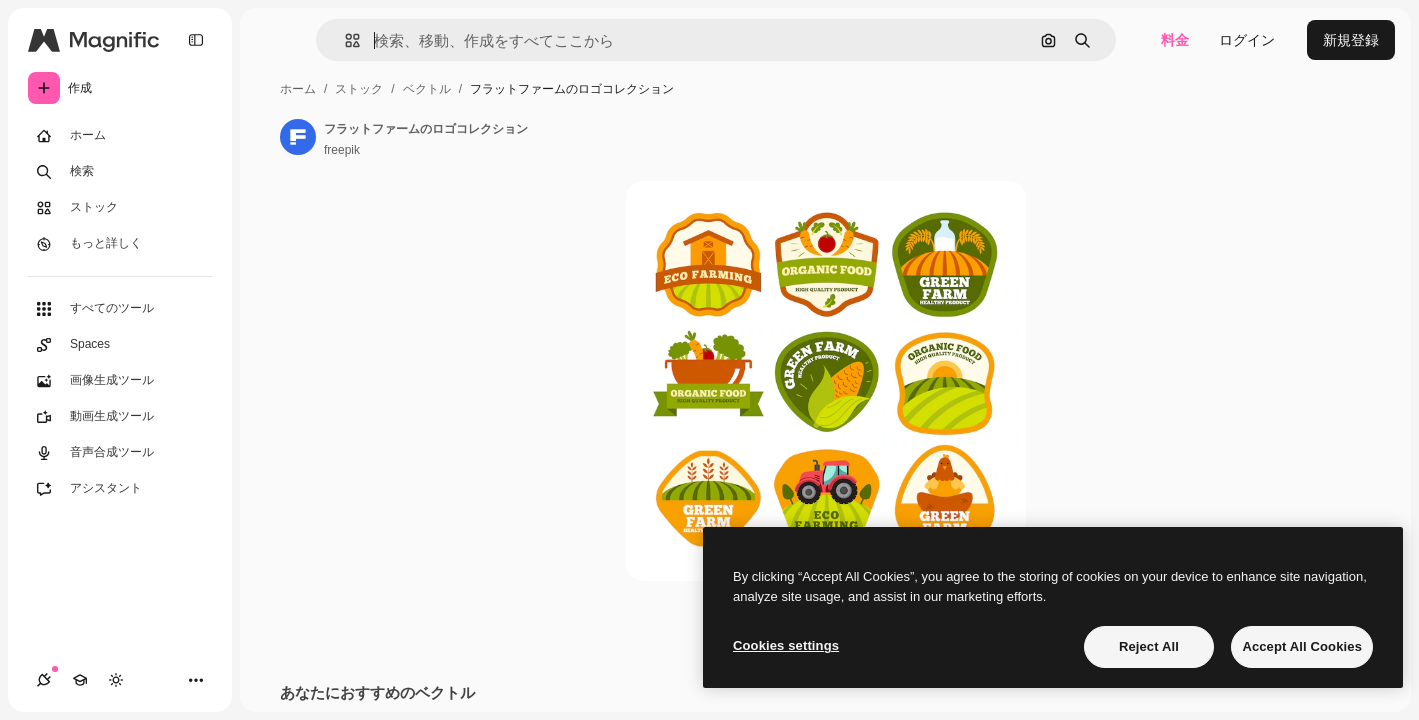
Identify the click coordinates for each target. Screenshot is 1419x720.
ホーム (298, 89)
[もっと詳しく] (120, 244)
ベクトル (427, 89)
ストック (359, 89)
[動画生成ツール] (120, 417)
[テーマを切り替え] (116, 680)
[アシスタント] (120, 489)
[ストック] (120, 208)
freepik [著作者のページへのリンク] (342, 150)
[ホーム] (120, 136)
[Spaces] (120, 345)
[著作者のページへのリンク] (298, 137)
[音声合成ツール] (120, 453)
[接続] (44, 680)
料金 (1175, 40)
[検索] (120, 172)
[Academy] (80, 680)
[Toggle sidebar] (196, 40)
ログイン (1247, 40)
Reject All (1149, 646)
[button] (344, 40)
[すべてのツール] (120, 309)
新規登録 (1351, 40)
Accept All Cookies (1302, 646)
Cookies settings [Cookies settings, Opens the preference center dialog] (786, 645)
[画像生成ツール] (120, 381)
